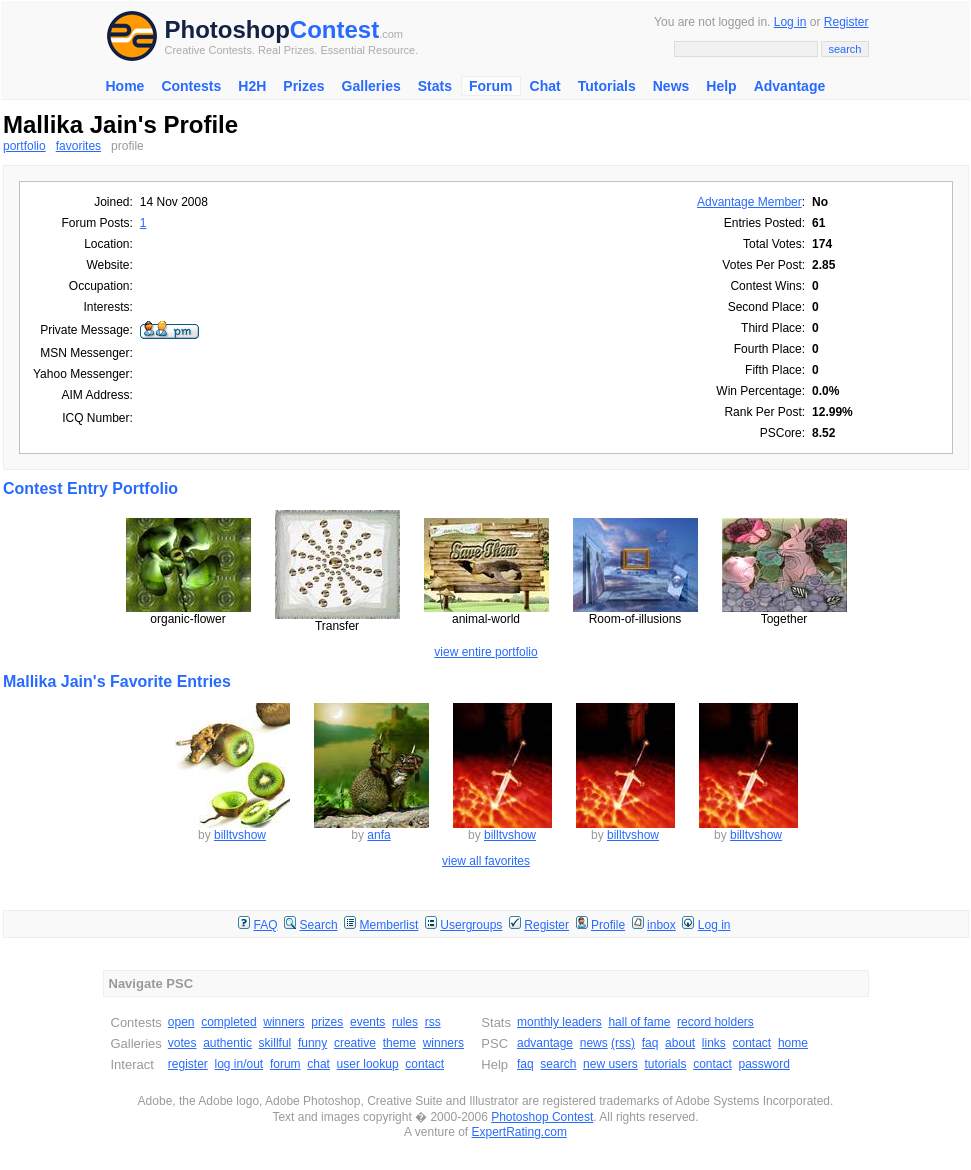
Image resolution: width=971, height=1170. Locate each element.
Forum (491, 86)
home (793, 1043)
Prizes (303, 86)
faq (650, 1043)
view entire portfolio (485, 652)
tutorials (665, 1064)
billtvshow (240, 835)
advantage (545, 1043)
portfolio (24, 146)
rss (433, 1022)
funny (312, 1043)
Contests (191, 86)
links (714, 1043)
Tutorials (607, 86)
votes (182, 1043)
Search (319, 925)
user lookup (368, 1064)
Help (721, 86)
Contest (334, 29)
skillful (275, 1043)
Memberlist (389, 925)
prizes (327, 1022)
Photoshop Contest (542, 1117)
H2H (252, 86)
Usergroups (471, 925)
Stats (435, 86)
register (188, 1064)
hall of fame (639, 1022)
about (680, 1043)
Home (125, 86)
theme (399, 1043)
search (558, 1064)
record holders (715, 1022)
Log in (790, 22)
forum (285, 1064)
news (594, 1043)
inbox (661, 925)
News (671, 86)
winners (283, 1022)
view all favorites (486, 861)
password (764, 1064)
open (181, 1022)
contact (424, 1064)
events (367, 1022)
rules (405, 1022)
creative (355, 1043)
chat (318, 1064)
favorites (78, 146)
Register (846, 22)
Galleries (371, 86)
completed (228, 1022)
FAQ (266, 925)
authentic (227, 1043)
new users (610, 1064)
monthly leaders (559, 1022)
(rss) (623, 1043)
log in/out (239, 1064)
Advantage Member (749, 202)
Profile (608, 925)
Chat (545, 86)
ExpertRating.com (519, 1132)
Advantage (790, 86)
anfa (378, 835)
